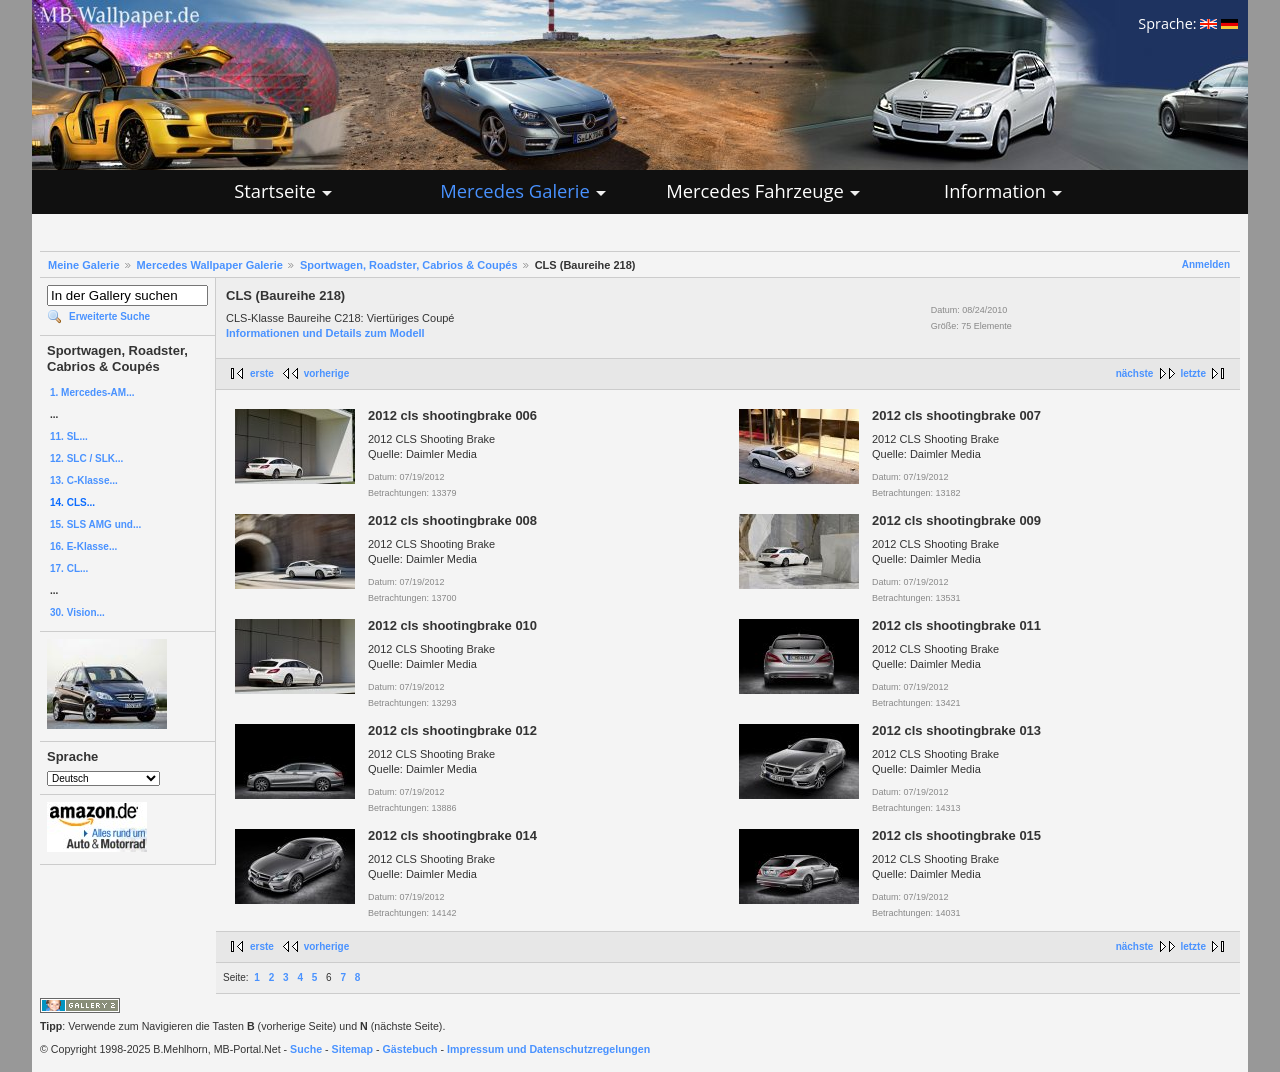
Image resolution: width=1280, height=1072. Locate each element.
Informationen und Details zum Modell (325, 333)
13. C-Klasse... (84, 480)
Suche (306, 1049)
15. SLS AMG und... (95, 524)
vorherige (327, 373)
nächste (1135, 373)
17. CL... (69, 568)
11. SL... (69, 436)
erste (262, 373)
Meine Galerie (84, 265)
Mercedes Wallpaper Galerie (210, 265)
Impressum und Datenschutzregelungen (548, 1049)
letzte (1193, 373)
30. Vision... (77, 612)
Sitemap (352, 1049)
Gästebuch (410, 1049)
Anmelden (1206, 264)
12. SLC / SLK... (86, 458)
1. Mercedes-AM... (92, 392)
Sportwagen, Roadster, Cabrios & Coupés (409, 265)
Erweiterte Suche (109, 316)
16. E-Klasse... (83, 546)
